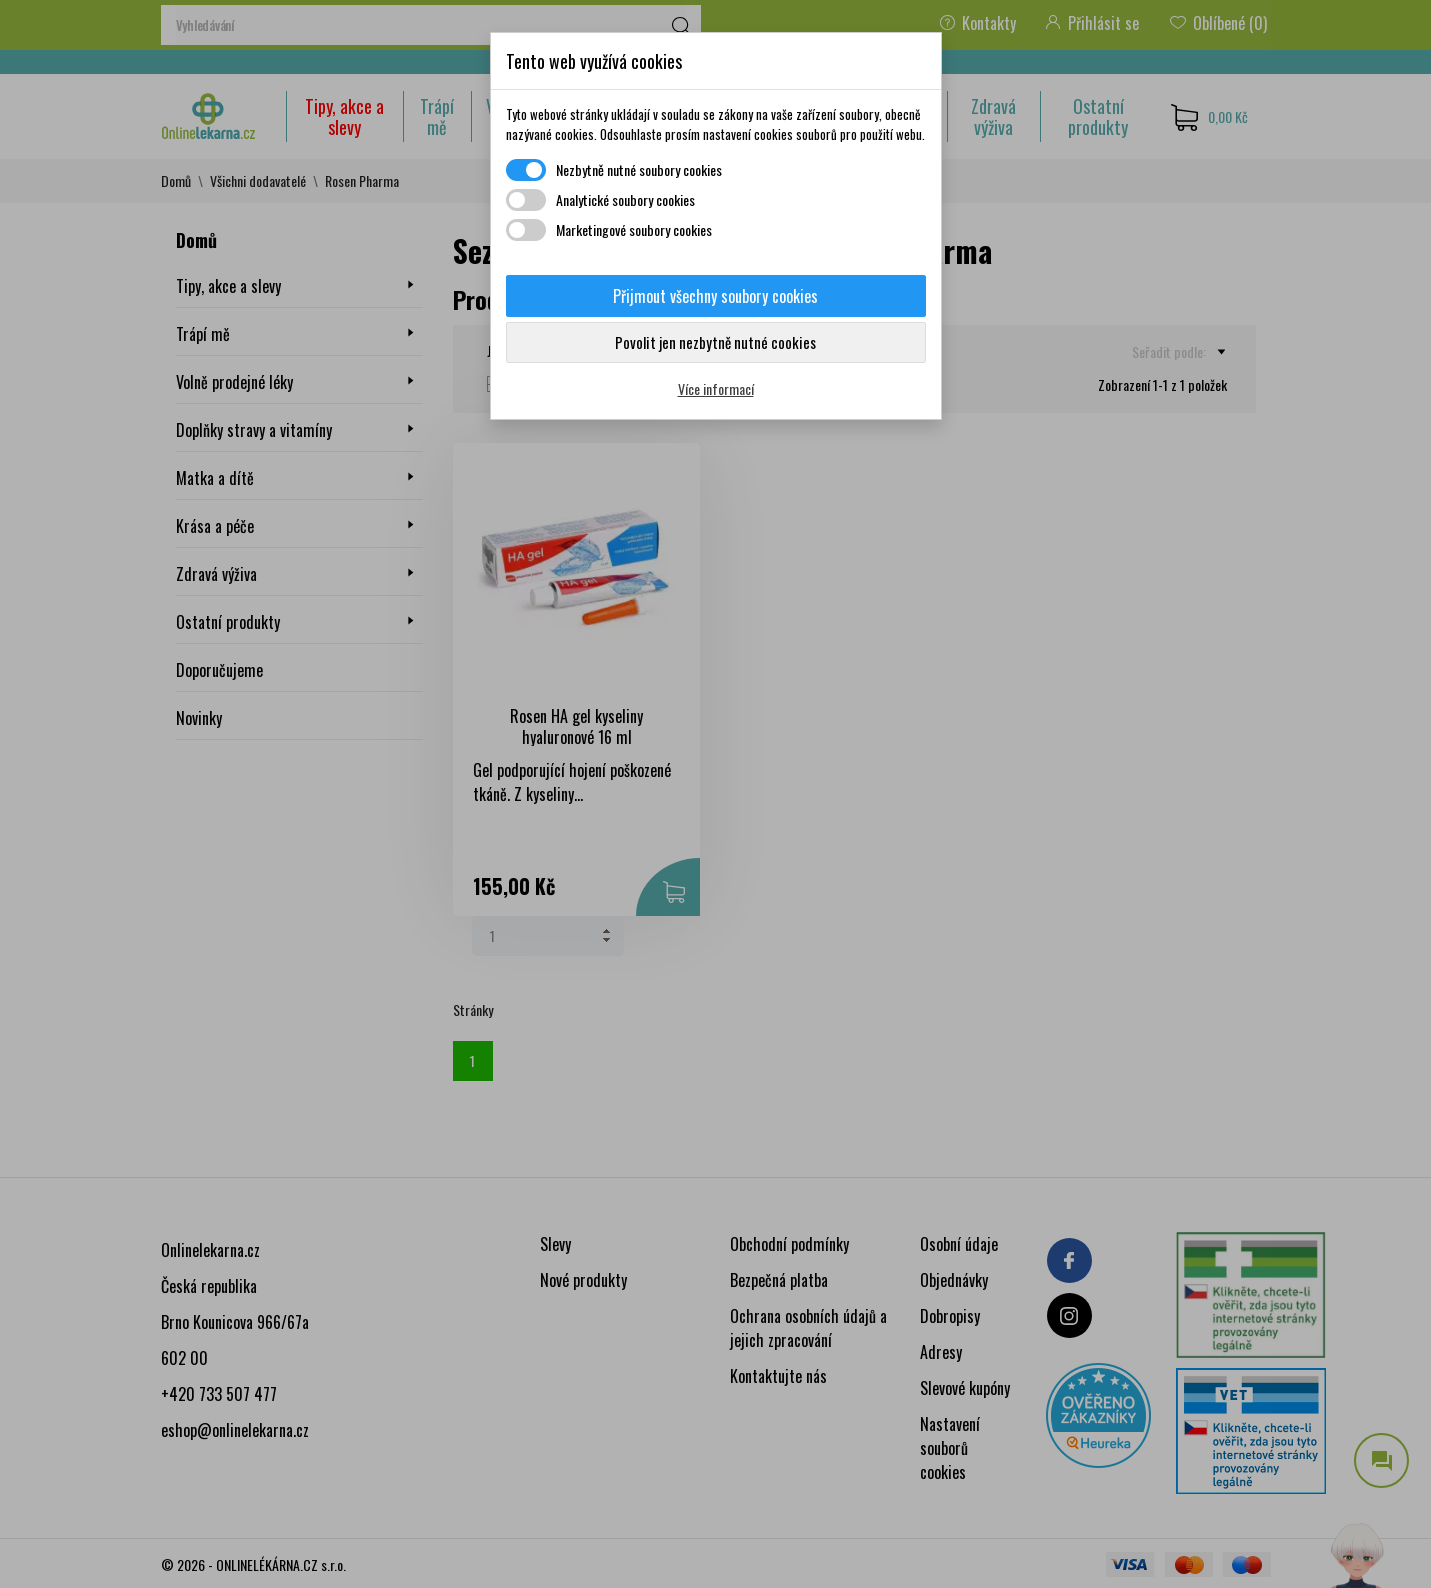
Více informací (716, 388)
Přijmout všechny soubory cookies (715, 296)
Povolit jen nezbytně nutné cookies (715, 342)
